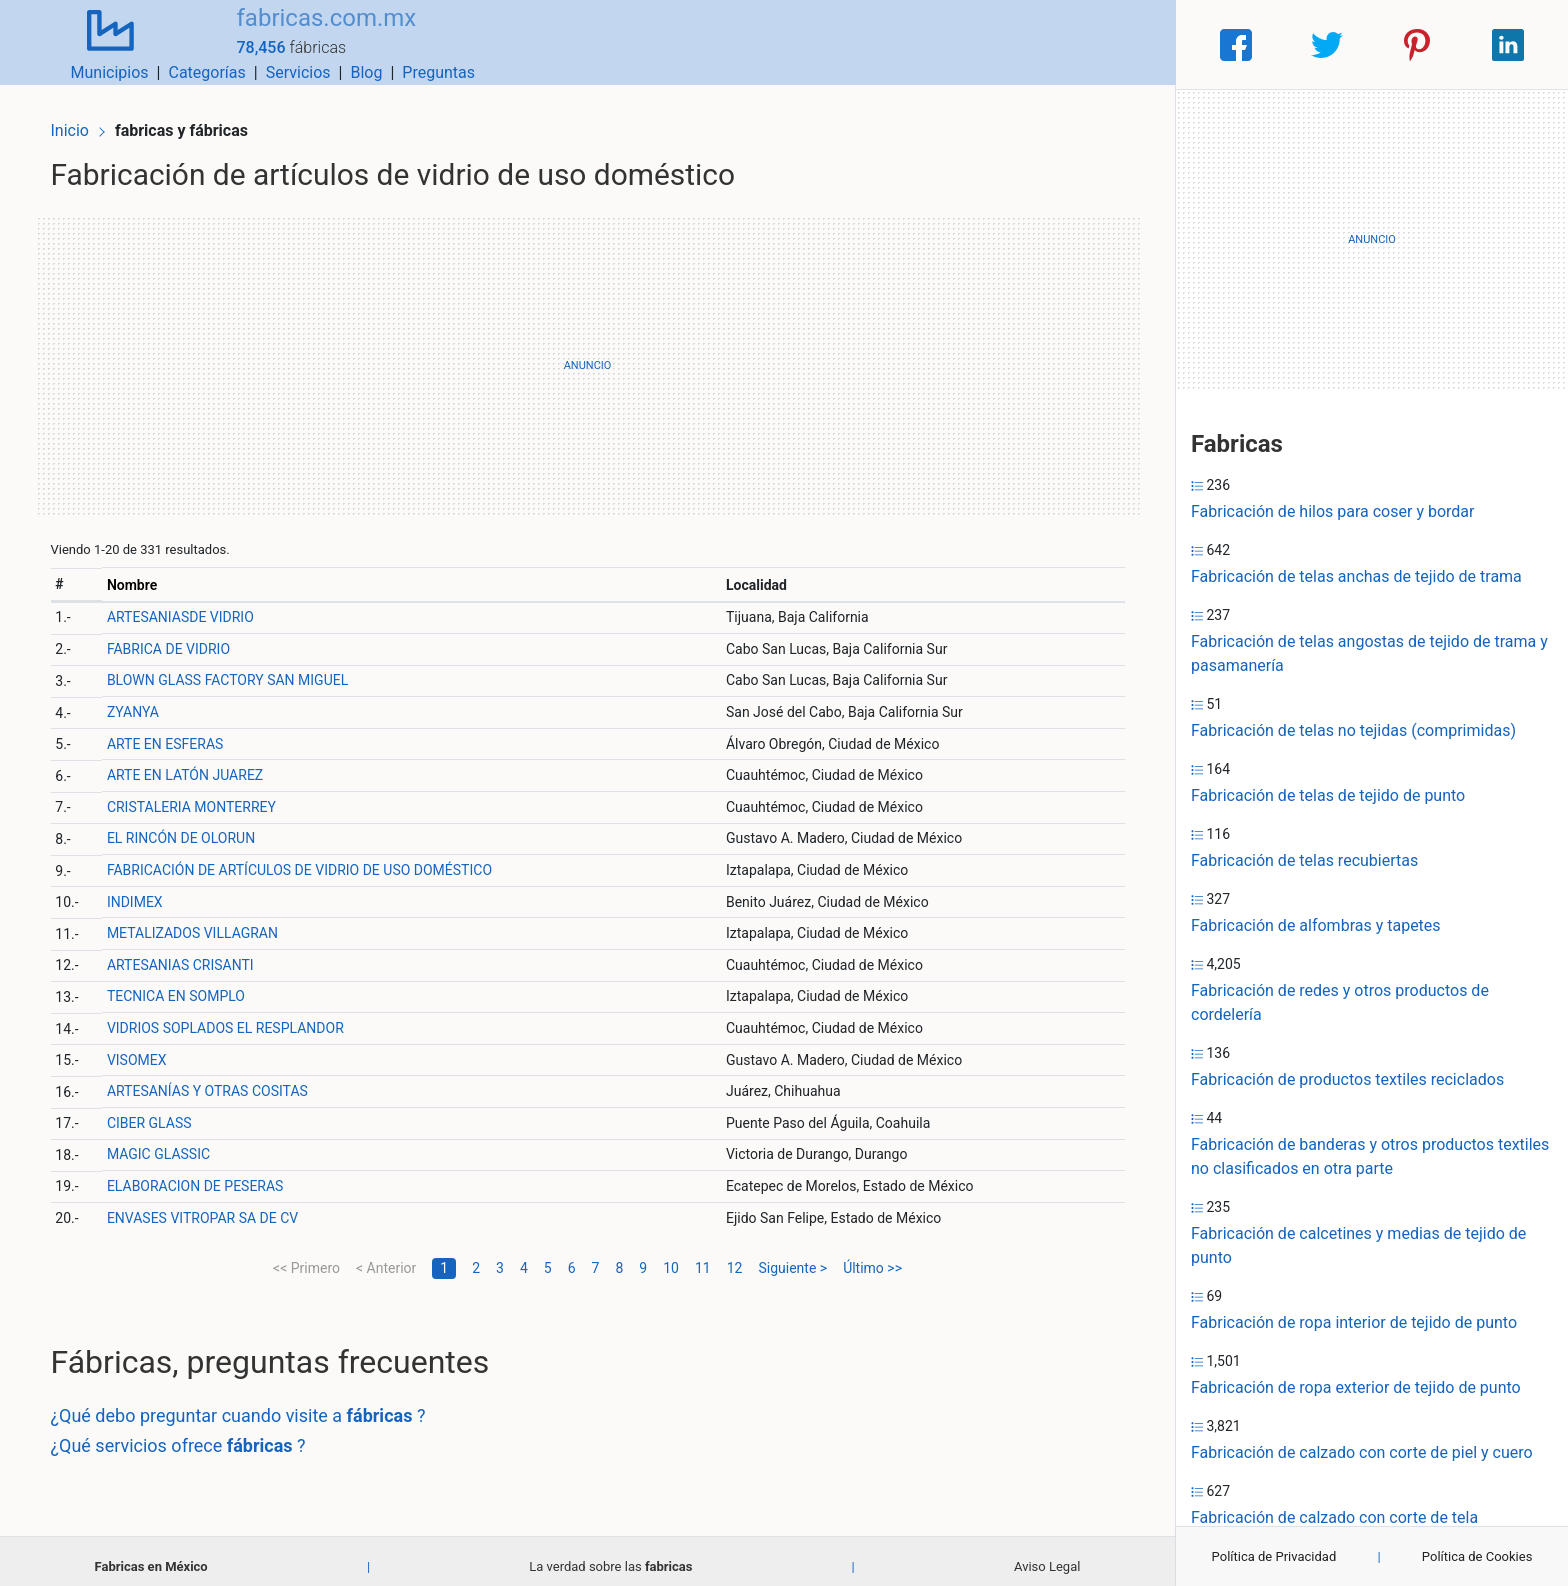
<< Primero (306, 1257)
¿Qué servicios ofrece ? (190, 1434)
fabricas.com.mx (301, 33)
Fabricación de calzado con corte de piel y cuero (1362, 1452)
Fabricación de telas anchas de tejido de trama (1356, 576)
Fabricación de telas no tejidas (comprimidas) (1353, 730)
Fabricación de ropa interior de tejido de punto (1354, 1322)
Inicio (82, 117)
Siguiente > (792, 1257)
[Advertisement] (587, 355)
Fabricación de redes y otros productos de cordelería (1340, 1002)
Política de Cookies (1477, 1556)
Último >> (872, 1257)
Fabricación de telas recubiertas (1304, 860)
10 (671, 1257)
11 (703, 1257)
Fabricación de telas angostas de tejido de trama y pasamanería (1369, 653)
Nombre (143, 574)
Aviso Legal (1047, 1555)
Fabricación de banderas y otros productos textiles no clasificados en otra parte (1370, 1156)
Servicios (983, 44)
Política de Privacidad (1274, 1556)
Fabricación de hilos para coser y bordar (1332, 511)
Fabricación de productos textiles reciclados (1347, 1079)
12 (735, 1257)
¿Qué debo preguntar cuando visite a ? (250, 1405)
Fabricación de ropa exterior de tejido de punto (1356, 1387)
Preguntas (1123, 44)
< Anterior (386, 1257)
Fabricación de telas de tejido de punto (1328, 795)
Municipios (795, 44)
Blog (1051, 44)
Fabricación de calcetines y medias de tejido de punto (1358, 1245)
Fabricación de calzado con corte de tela (1334, 1517)
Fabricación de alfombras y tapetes (1316, 925)
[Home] (98, 43)
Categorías (891, 44)
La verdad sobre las (610, 1555)
